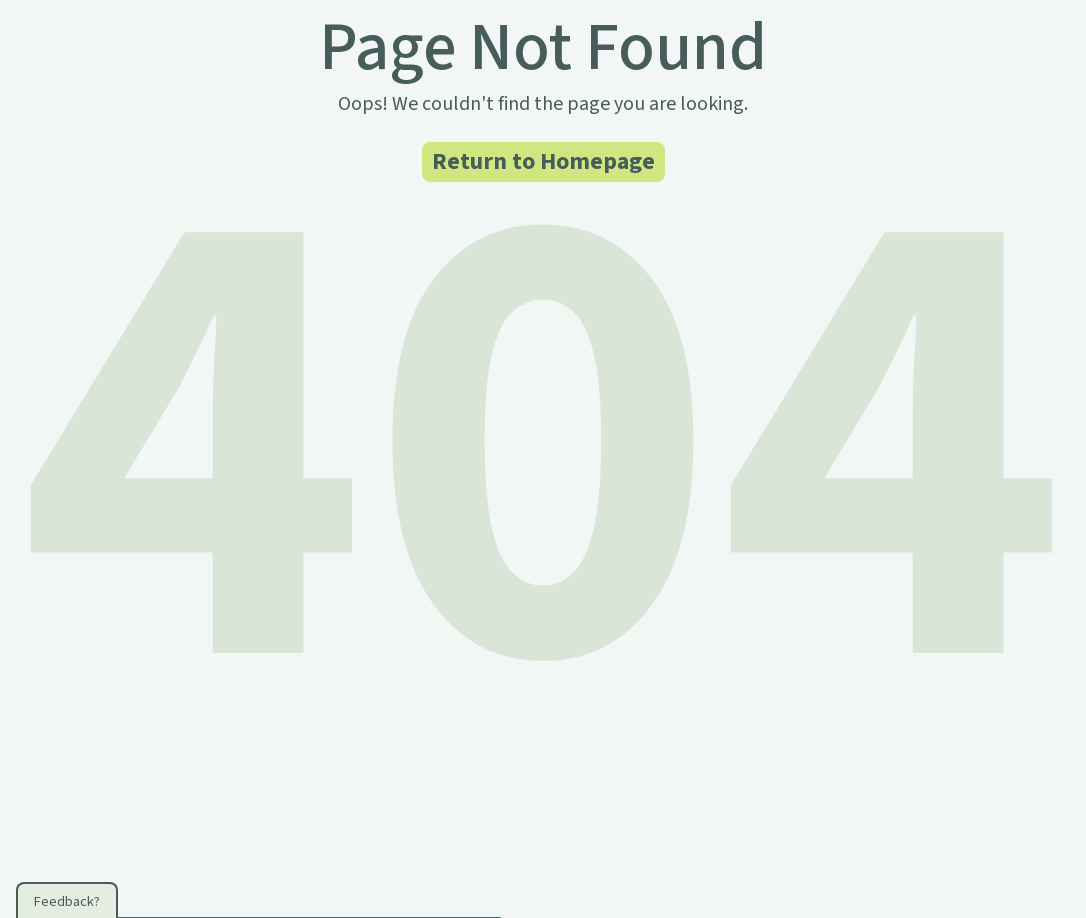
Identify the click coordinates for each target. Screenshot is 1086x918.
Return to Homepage (543, 161)
